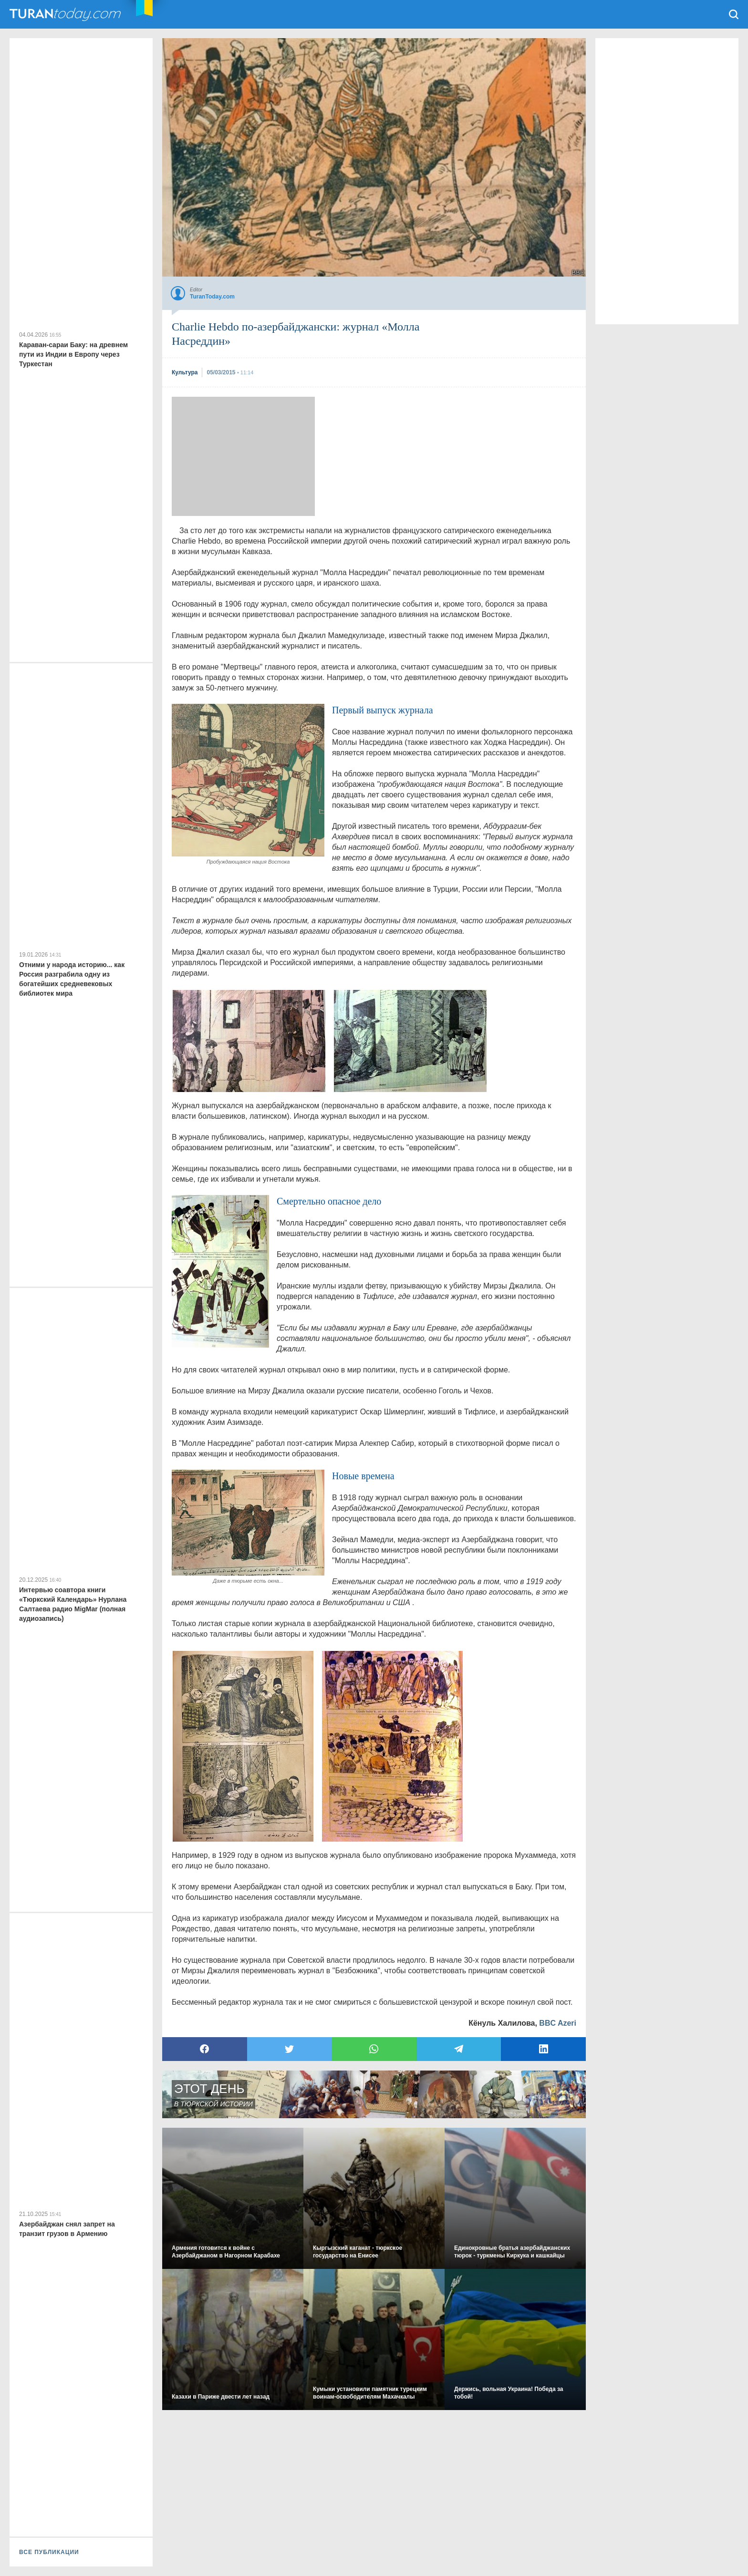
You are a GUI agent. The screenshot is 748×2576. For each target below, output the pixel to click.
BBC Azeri (557, 2023)
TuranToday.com (66, 14)
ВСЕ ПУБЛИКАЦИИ (49, 2552)
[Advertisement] (243, 456)
